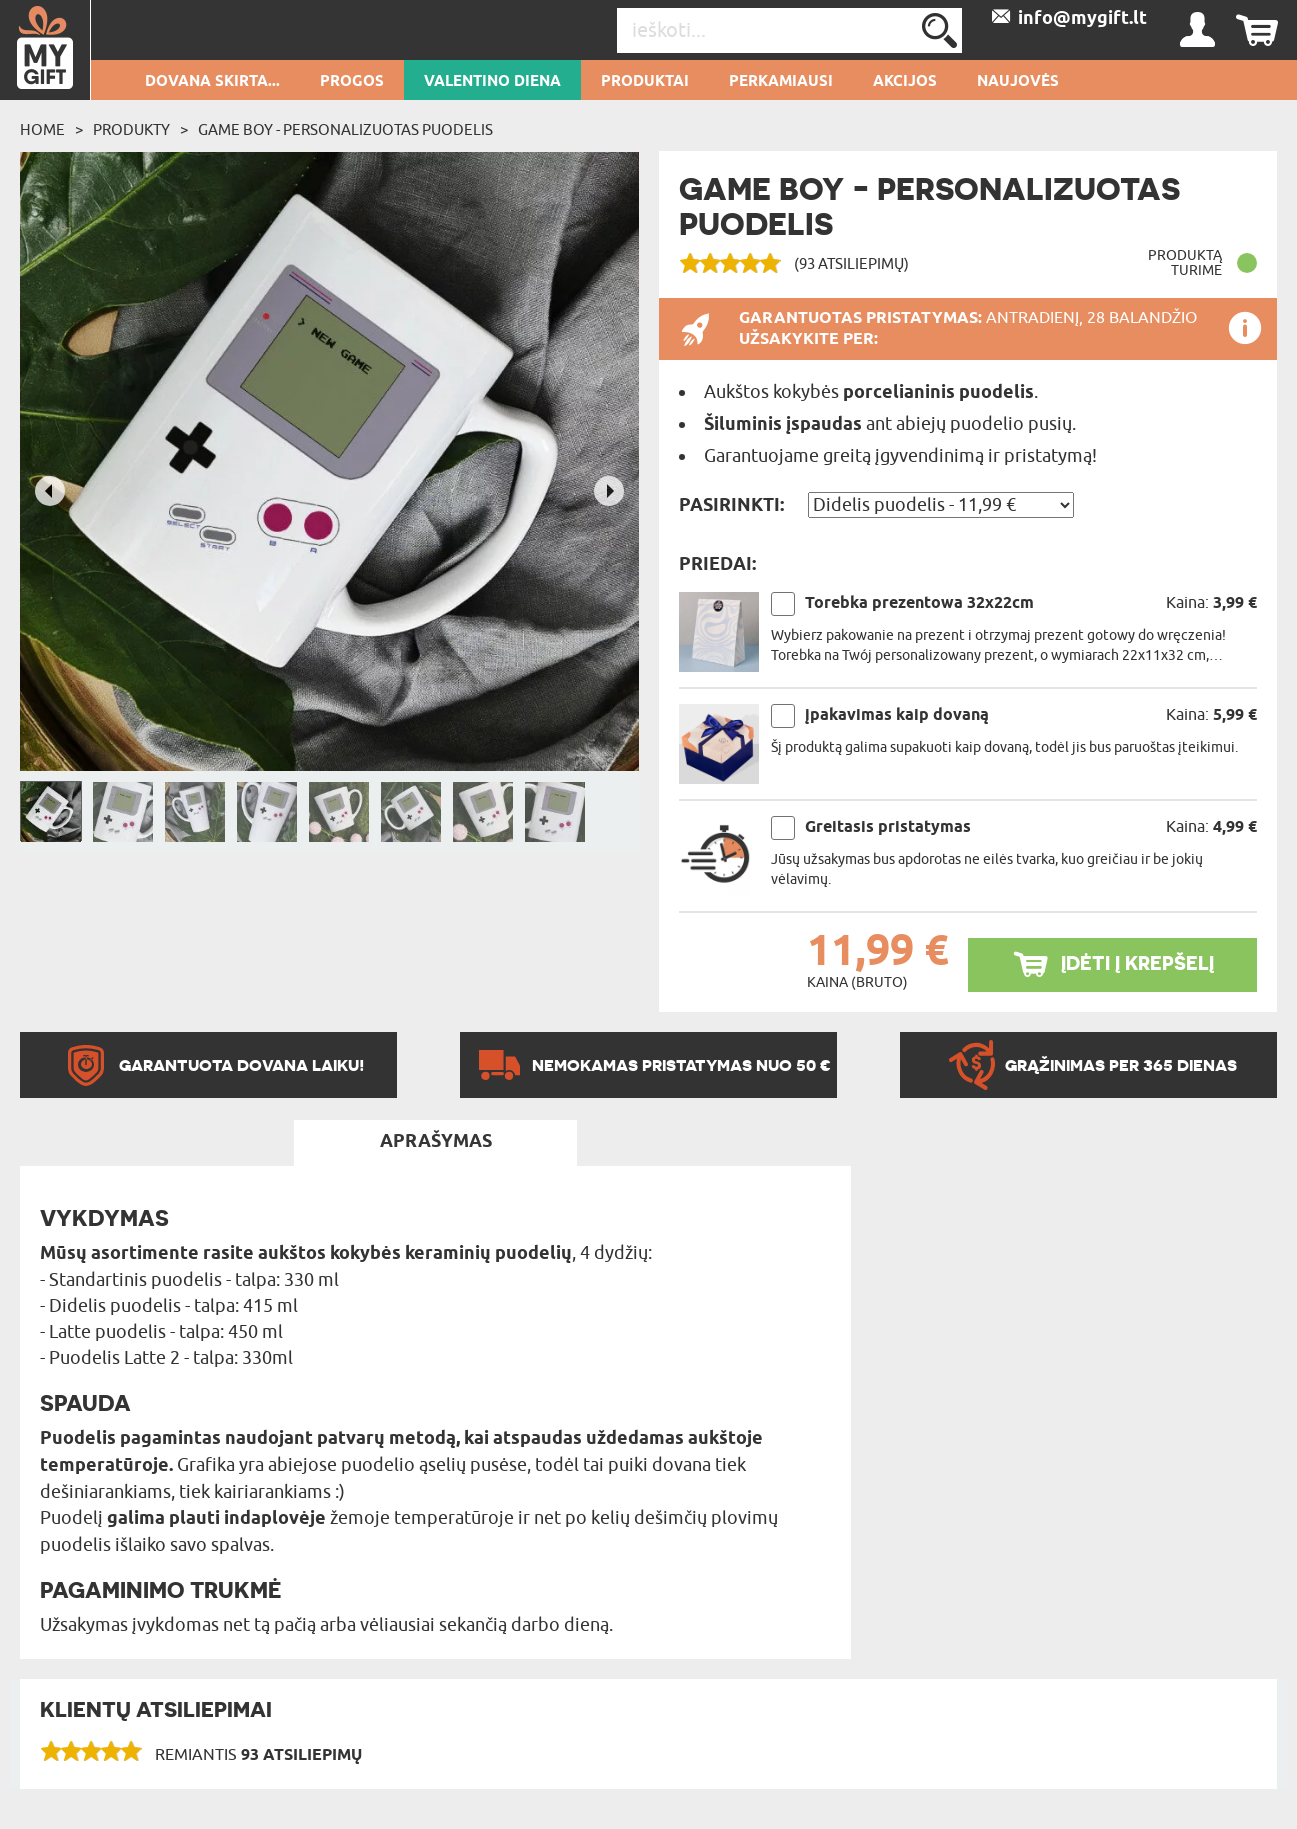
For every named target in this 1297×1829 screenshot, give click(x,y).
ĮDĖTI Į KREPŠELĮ (1137, 963)
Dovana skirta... (212, 82)
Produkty (131, 130)
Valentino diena (492, 82)
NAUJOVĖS (1018, 82)
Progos (352, 82)
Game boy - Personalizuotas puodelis (345, 130)
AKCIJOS (905, 82)
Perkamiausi (781, 82)
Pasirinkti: (731, 506)
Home (42, 130)
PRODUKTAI (645, 82)
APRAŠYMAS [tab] (436, 1142)
